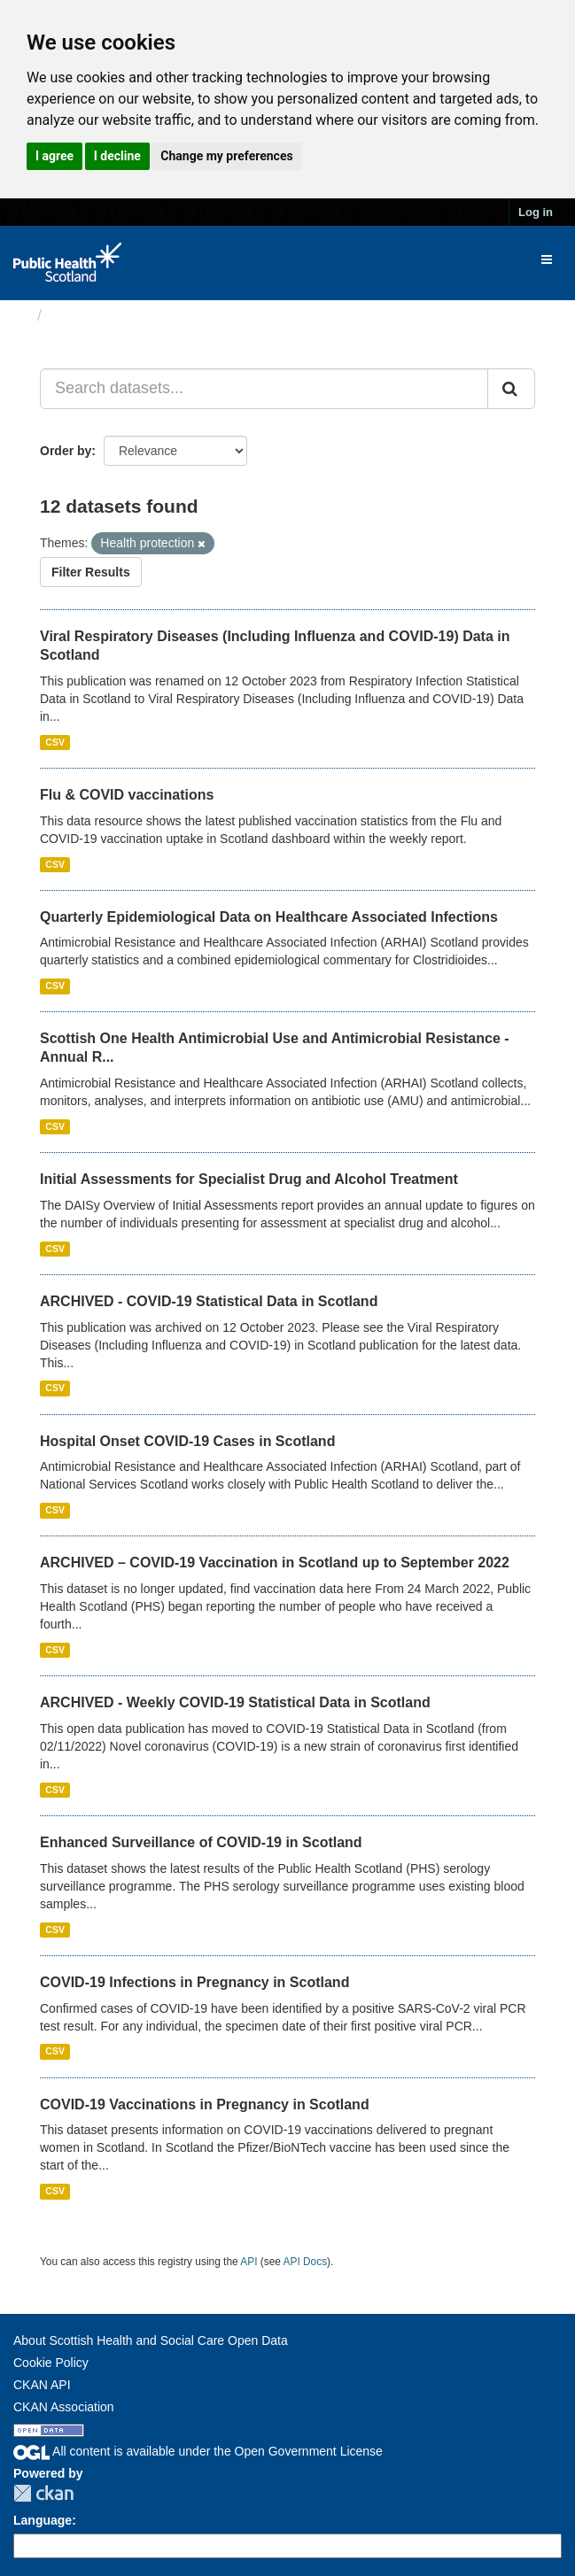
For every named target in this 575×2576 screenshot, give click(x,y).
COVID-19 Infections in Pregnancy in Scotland (194, 1982)
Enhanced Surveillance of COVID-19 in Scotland (201, 1842)
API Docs (306, 2261)
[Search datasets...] (264, 388)
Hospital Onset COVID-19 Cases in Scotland (187, 1441)
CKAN (43, 2493)
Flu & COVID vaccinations (127, 794)
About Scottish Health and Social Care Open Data (150, 2340)
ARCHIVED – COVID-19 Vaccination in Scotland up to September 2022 (274, 1562)
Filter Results (90, 572)
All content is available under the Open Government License (198, 2451)
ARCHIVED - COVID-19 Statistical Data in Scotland (208, 1301)
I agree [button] (54, 156)
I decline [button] (117, 156)
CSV (55, 742)
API (248, 2261)
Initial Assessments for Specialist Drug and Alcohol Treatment (249, 1179)
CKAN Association (63, 2407)
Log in (535, 212)
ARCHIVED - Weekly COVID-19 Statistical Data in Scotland (235, 1702)
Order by (65, 451)
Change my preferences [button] (226, 156)
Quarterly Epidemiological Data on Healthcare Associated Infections (269, 916)
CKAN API (42, 2385)
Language (42, 2520)
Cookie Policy (51, 2363)
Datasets (84, 315)
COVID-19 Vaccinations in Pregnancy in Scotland (204, 2104)
